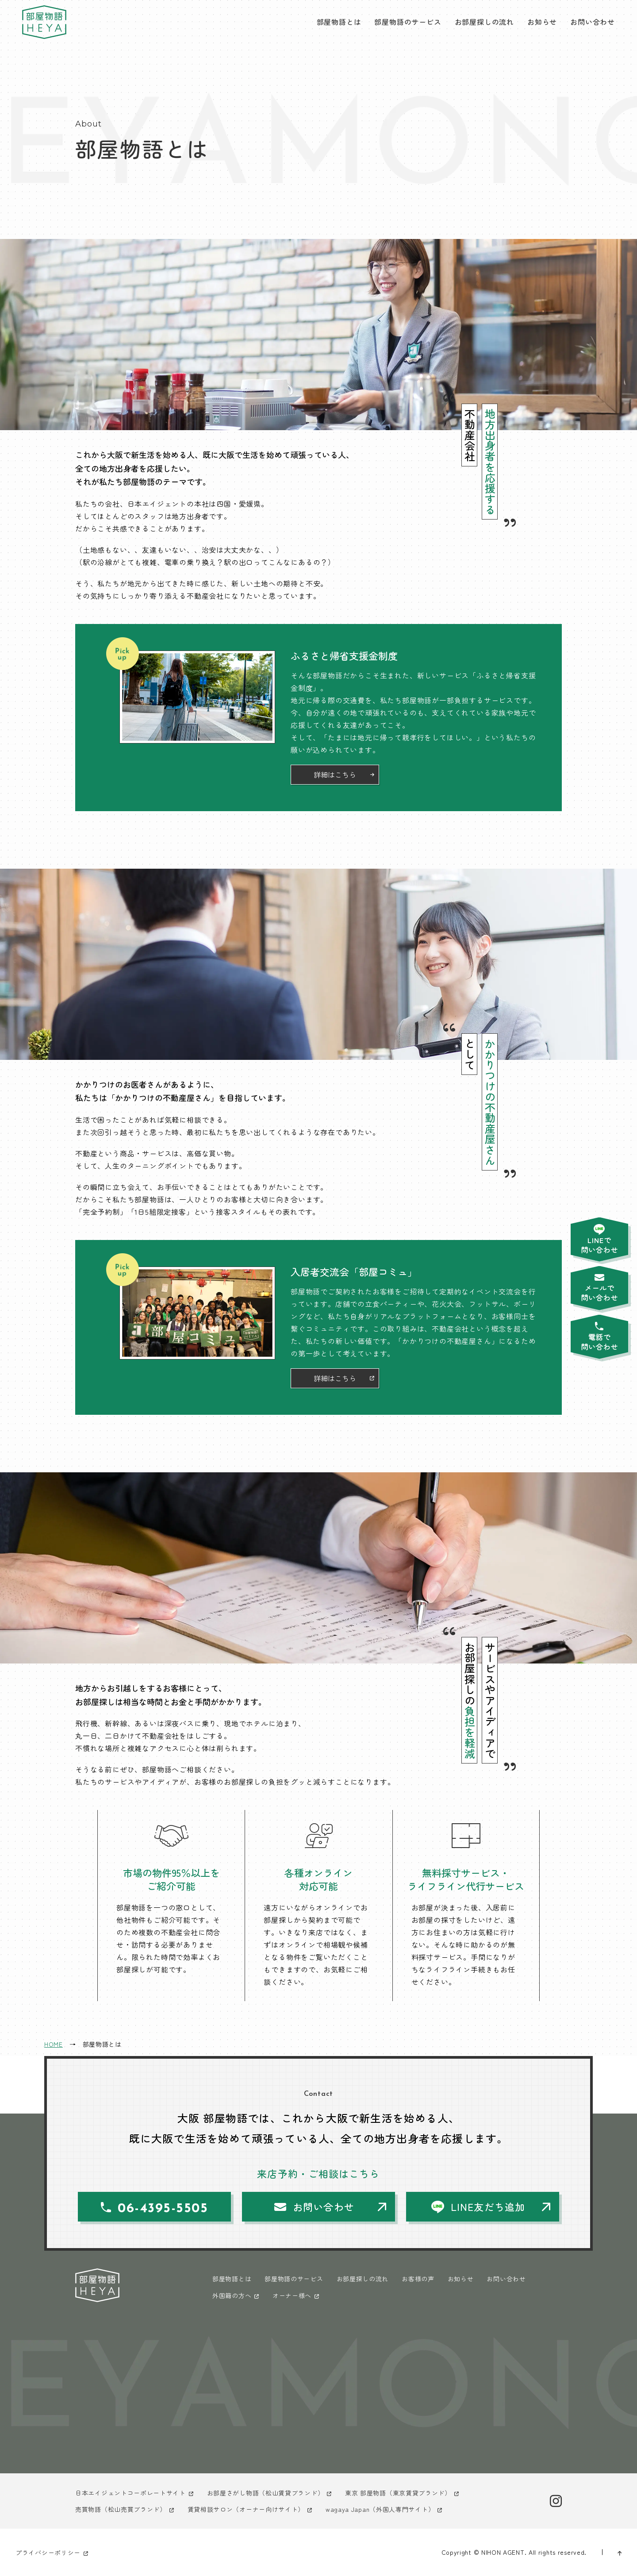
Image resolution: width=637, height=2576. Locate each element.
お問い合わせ (592, 21)
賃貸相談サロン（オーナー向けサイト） (246, 2509)
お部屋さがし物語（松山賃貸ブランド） (265, 2492)
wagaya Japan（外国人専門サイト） (380, 2509)
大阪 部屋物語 (44, 22)
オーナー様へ (291, 2295)
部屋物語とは (339, 21)
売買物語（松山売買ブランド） (120, 2509)
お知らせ (542, 21)
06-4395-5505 (163, 2209)
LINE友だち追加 (488, 2206)
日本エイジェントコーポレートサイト (130, 2492)
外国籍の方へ (231, 2295)
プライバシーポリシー (48, 2552)
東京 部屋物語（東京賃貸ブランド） (398, 2492)
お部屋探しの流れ (484, 21)
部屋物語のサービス (407, 21)
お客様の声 (418, 2278)
